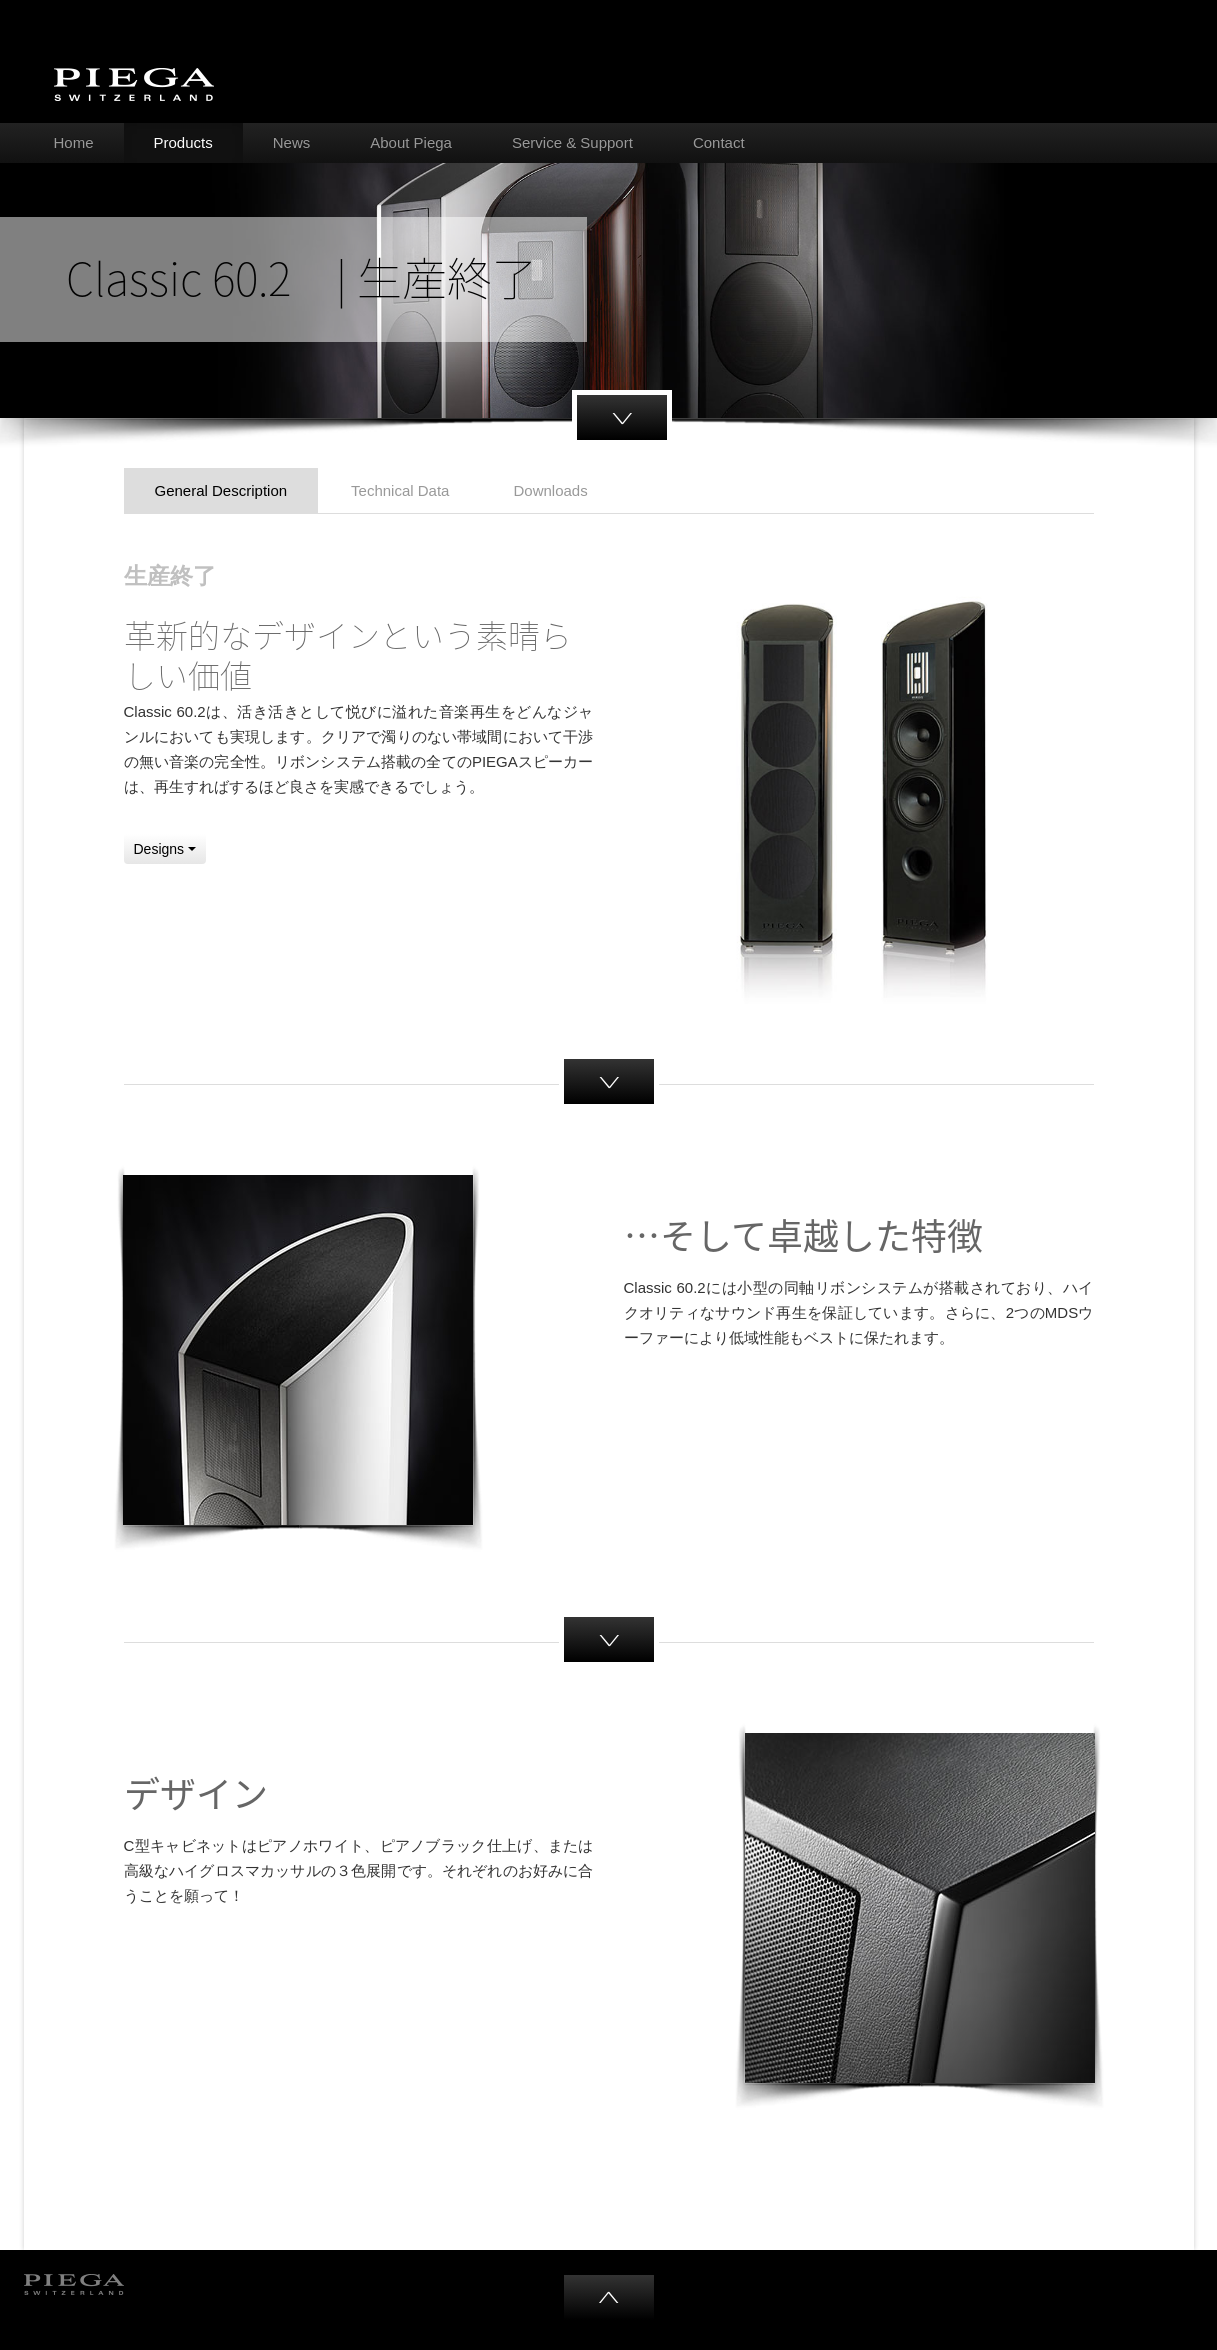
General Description (221, 490)
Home (74, 142)
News (292, 142)
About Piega (411, 142)
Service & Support (572, 142)
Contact (719, 142)
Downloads (550, 490)
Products (183, 142)
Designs (165, 849)
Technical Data (400, 490)
